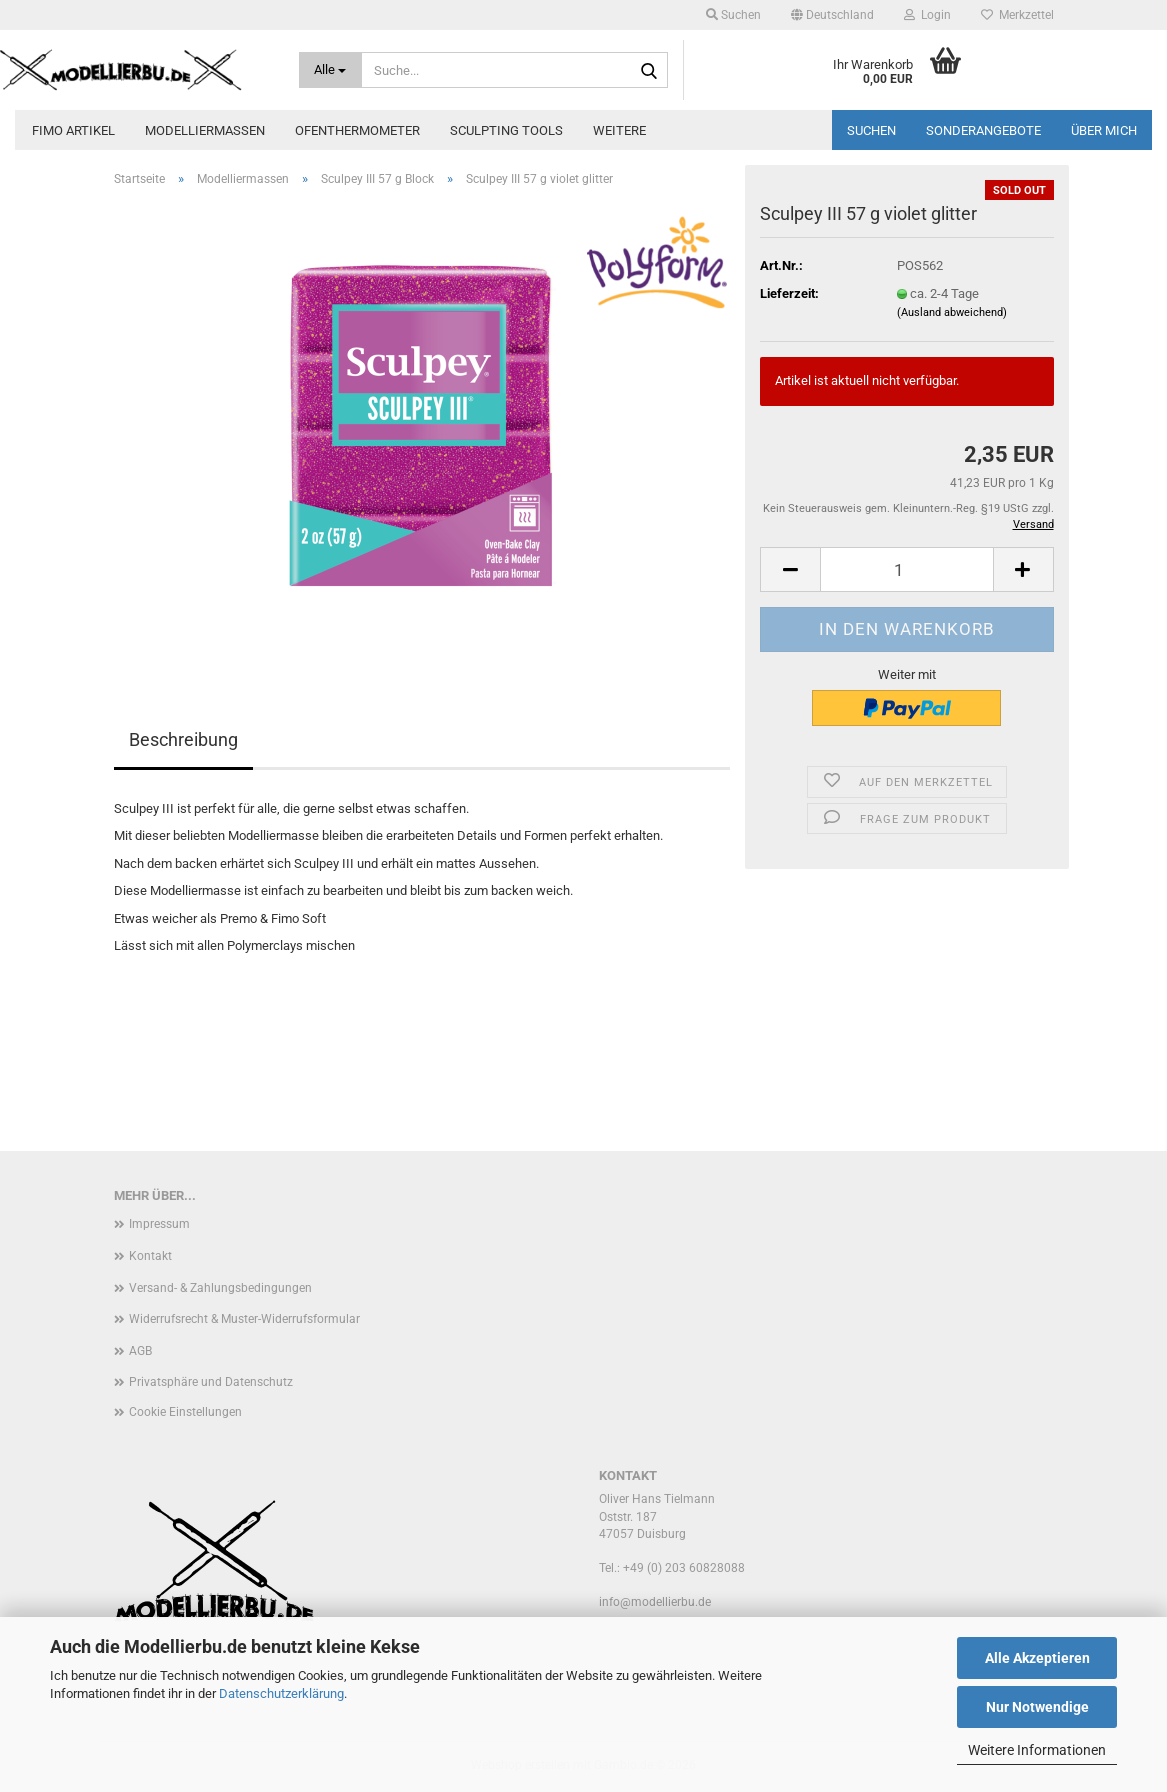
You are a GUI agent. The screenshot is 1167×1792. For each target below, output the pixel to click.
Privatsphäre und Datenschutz (211, 1382)
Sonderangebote (983, 130)
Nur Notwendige (1037, 1707)
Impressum (159, 1224)
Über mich (1104, 130)
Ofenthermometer (357, 130)
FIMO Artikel (73, 130)
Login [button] (927, 15)
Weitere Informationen (1037, 1750)
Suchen (871, 130)
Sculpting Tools (506, 130)
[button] (832, 15)
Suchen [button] (733, 15)
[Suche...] (330, 70)
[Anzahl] (906, 569)
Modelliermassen (205, 130)
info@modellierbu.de (655, 1602)
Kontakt (150, 1256)
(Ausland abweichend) (952, 312)
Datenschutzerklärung (281, 1693)
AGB (140, 1351)
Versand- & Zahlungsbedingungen (220, 1288)
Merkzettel (1017, 15)
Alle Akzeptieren (1037, 1658)
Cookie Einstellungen (185, 1412)
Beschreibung (183, 739)
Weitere (619, 130)
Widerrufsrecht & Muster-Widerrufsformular (244, 1319)
